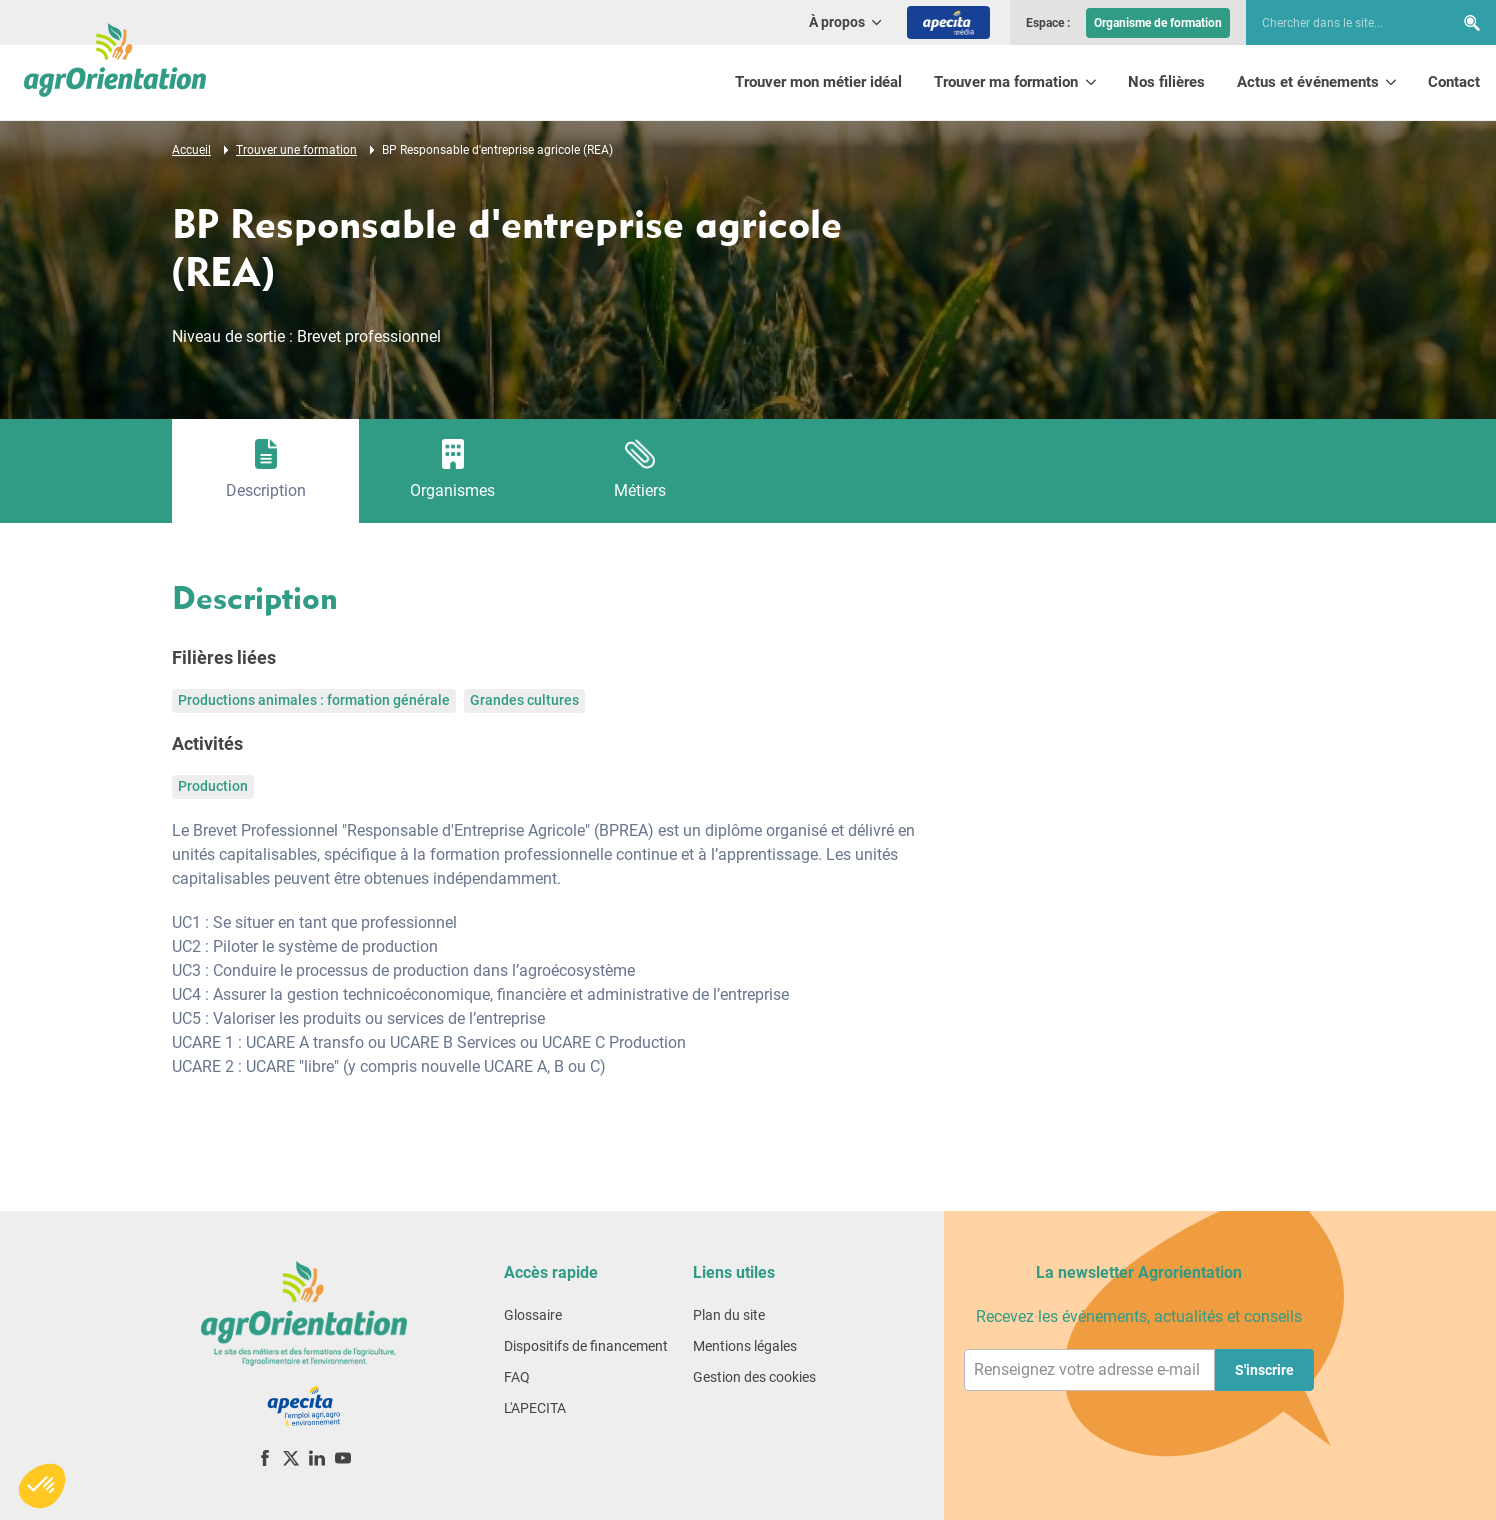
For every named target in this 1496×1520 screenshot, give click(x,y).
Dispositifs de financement (586, 1346)
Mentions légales (745, 1346)
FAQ (517, 1377)
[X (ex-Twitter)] (291, 1457)
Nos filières (1166, 82)
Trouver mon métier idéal (818, 82)
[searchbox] (1340, 23)
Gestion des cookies (754, 1377)
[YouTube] (343, 1457)
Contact (1454, 82)
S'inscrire (1264, 1370)
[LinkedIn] (317, 1457)
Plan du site (729, 1315)
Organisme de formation (1158, 23)
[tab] (265, 471)
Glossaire (533, 1315)
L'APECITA (535, 1408)
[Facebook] (265, 1457)
